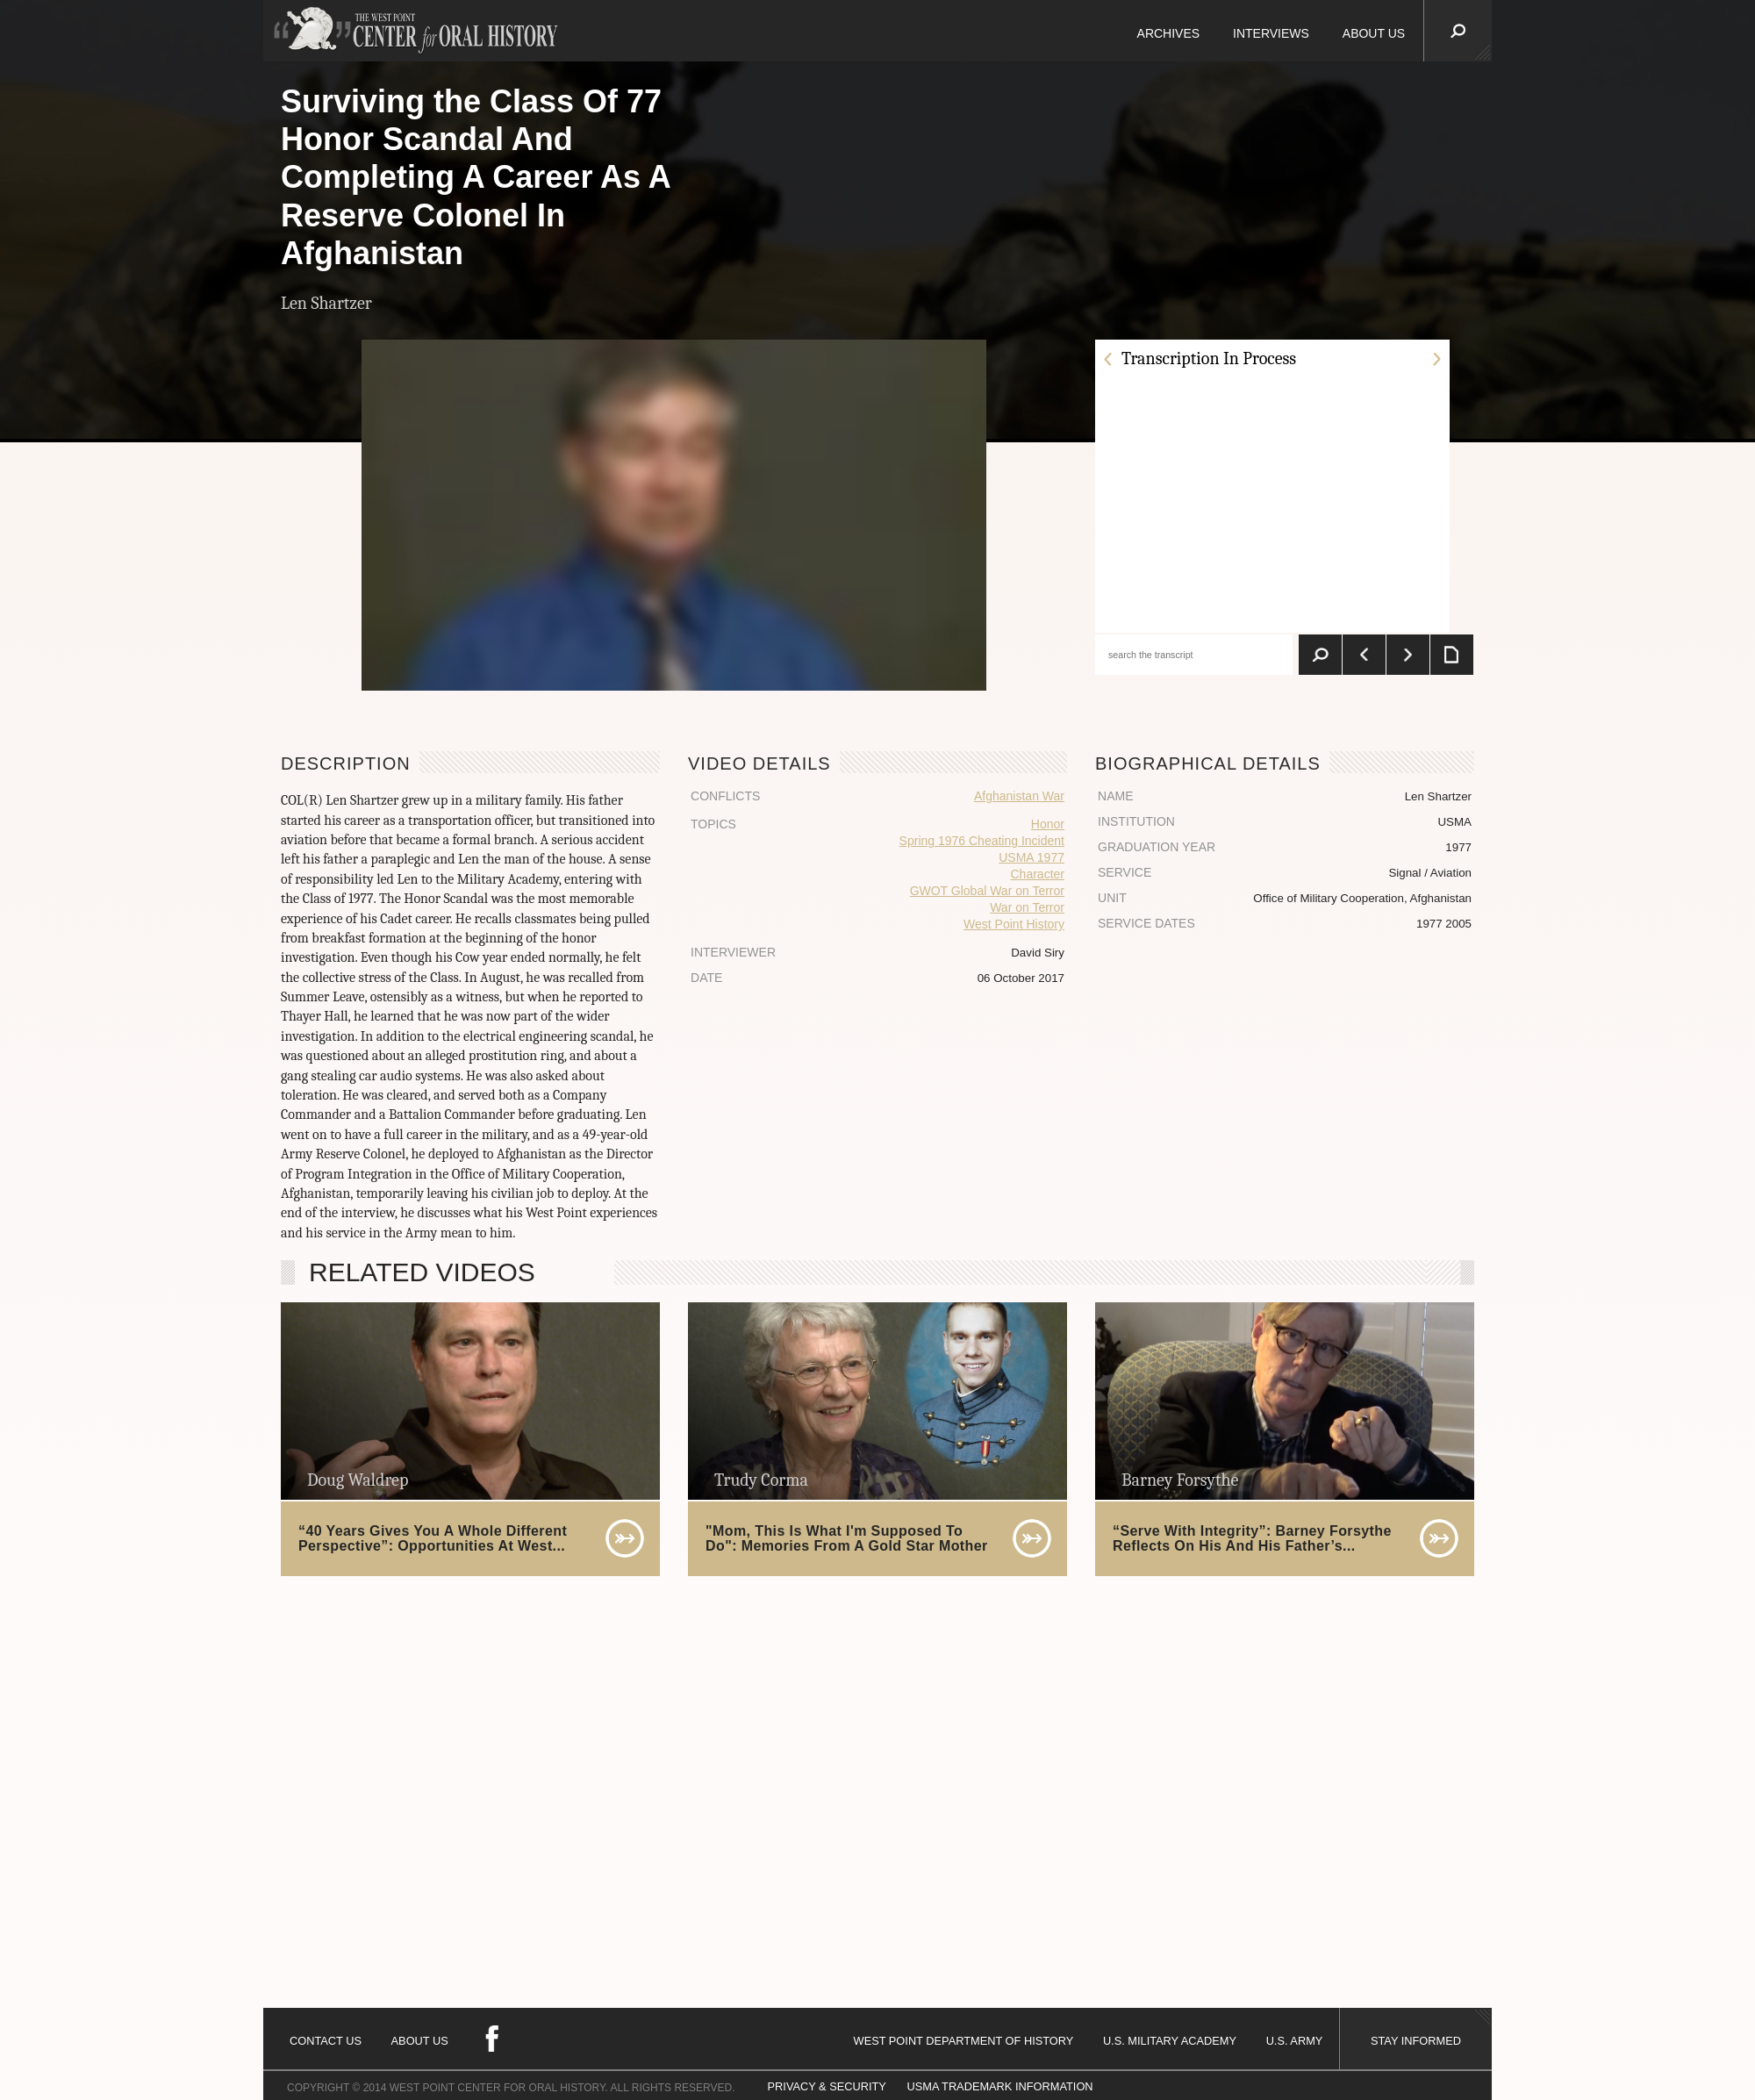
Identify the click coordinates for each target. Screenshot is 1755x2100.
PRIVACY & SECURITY (827, 2086)
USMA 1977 (1031, 857)
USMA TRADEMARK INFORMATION (999, 2086)
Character (1037, 874)
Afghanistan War (1019, 796)
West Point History (1013, 924)
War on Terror (1027, 907)
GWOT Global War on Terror (987, 891)
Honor (1047, 824)
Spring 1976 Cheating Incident (981, 841)
